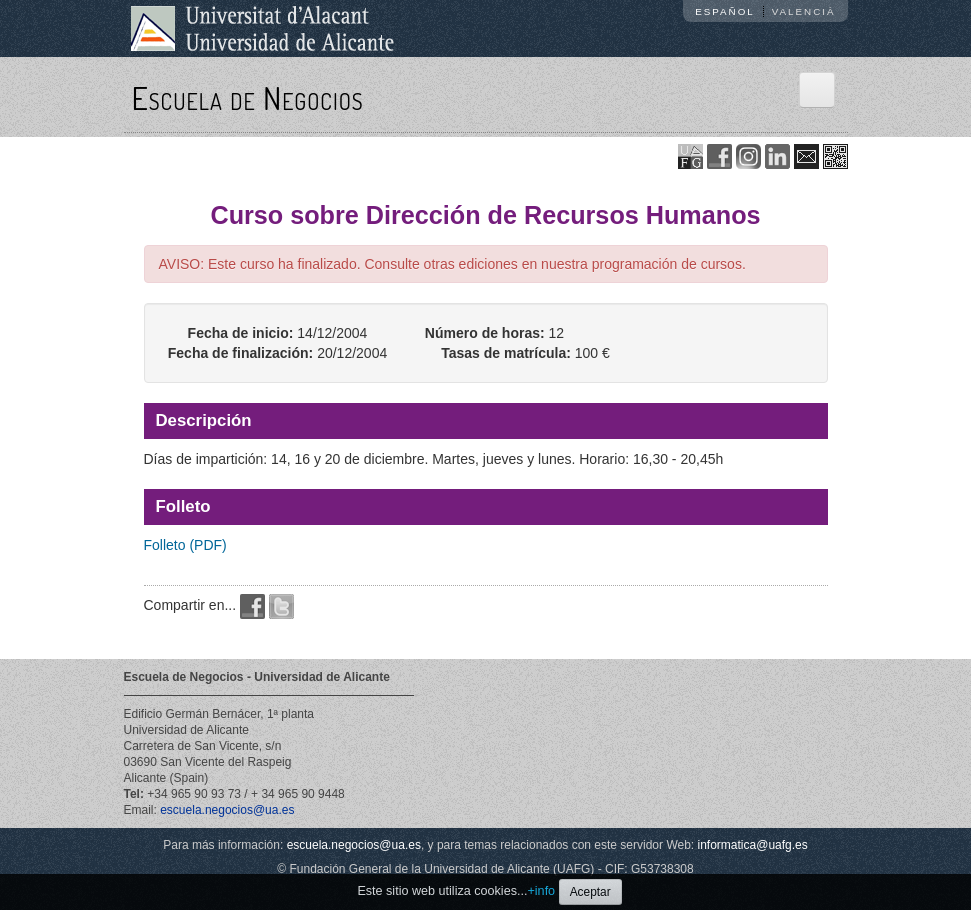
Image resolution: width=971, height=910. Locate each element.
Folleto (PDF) (185, 545)
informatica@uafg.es (753, 845)
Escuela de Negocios (248, 97)
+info (541, 891)
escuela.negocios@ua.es (227, 810)
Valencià (804, 11)
